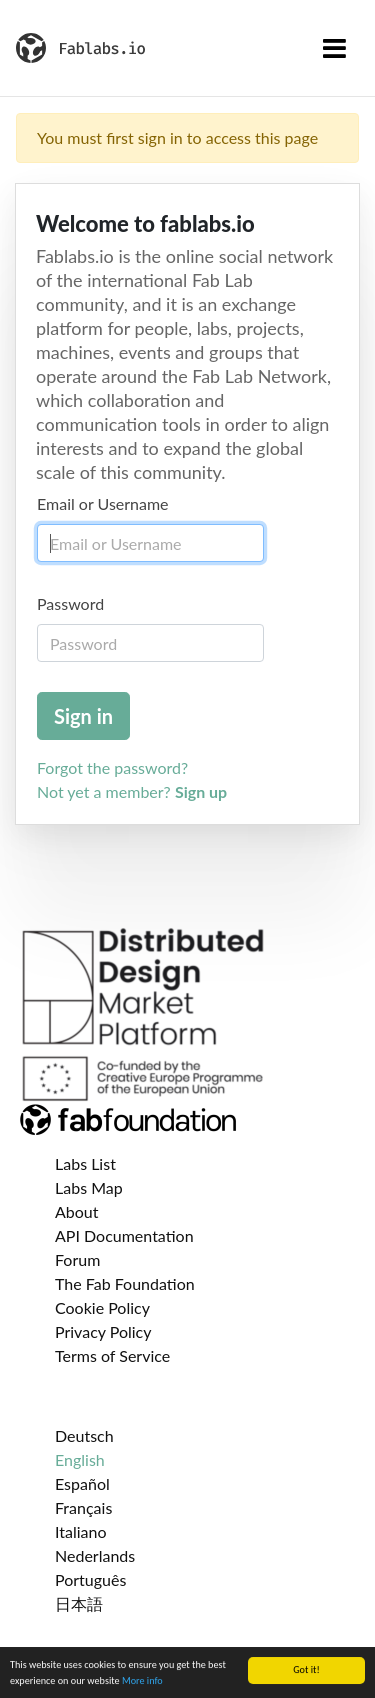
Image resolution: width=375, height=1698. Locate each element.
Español (82, 1483)
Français (83, 1507)
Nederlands (95, 1555)
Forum (77, 1259)
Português (90, 1579)
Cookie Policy (102, 1307)
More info (142, 1681)
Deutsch (84, 1435)
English (80, 1459)
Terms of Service (112, 1355)
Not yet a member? (132, 791)
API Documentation (124, 1235)
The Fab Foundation (125, 1283)
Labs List (85, 1163)
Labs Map (89, 1187)
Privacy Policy (103, 1331)
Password (70, 603)
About (77, 1211)
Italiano (81, 1531)
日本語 (79, 1603)
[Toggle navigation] (334, 48)
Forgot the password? (112, 767)
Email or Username (103, 503)
